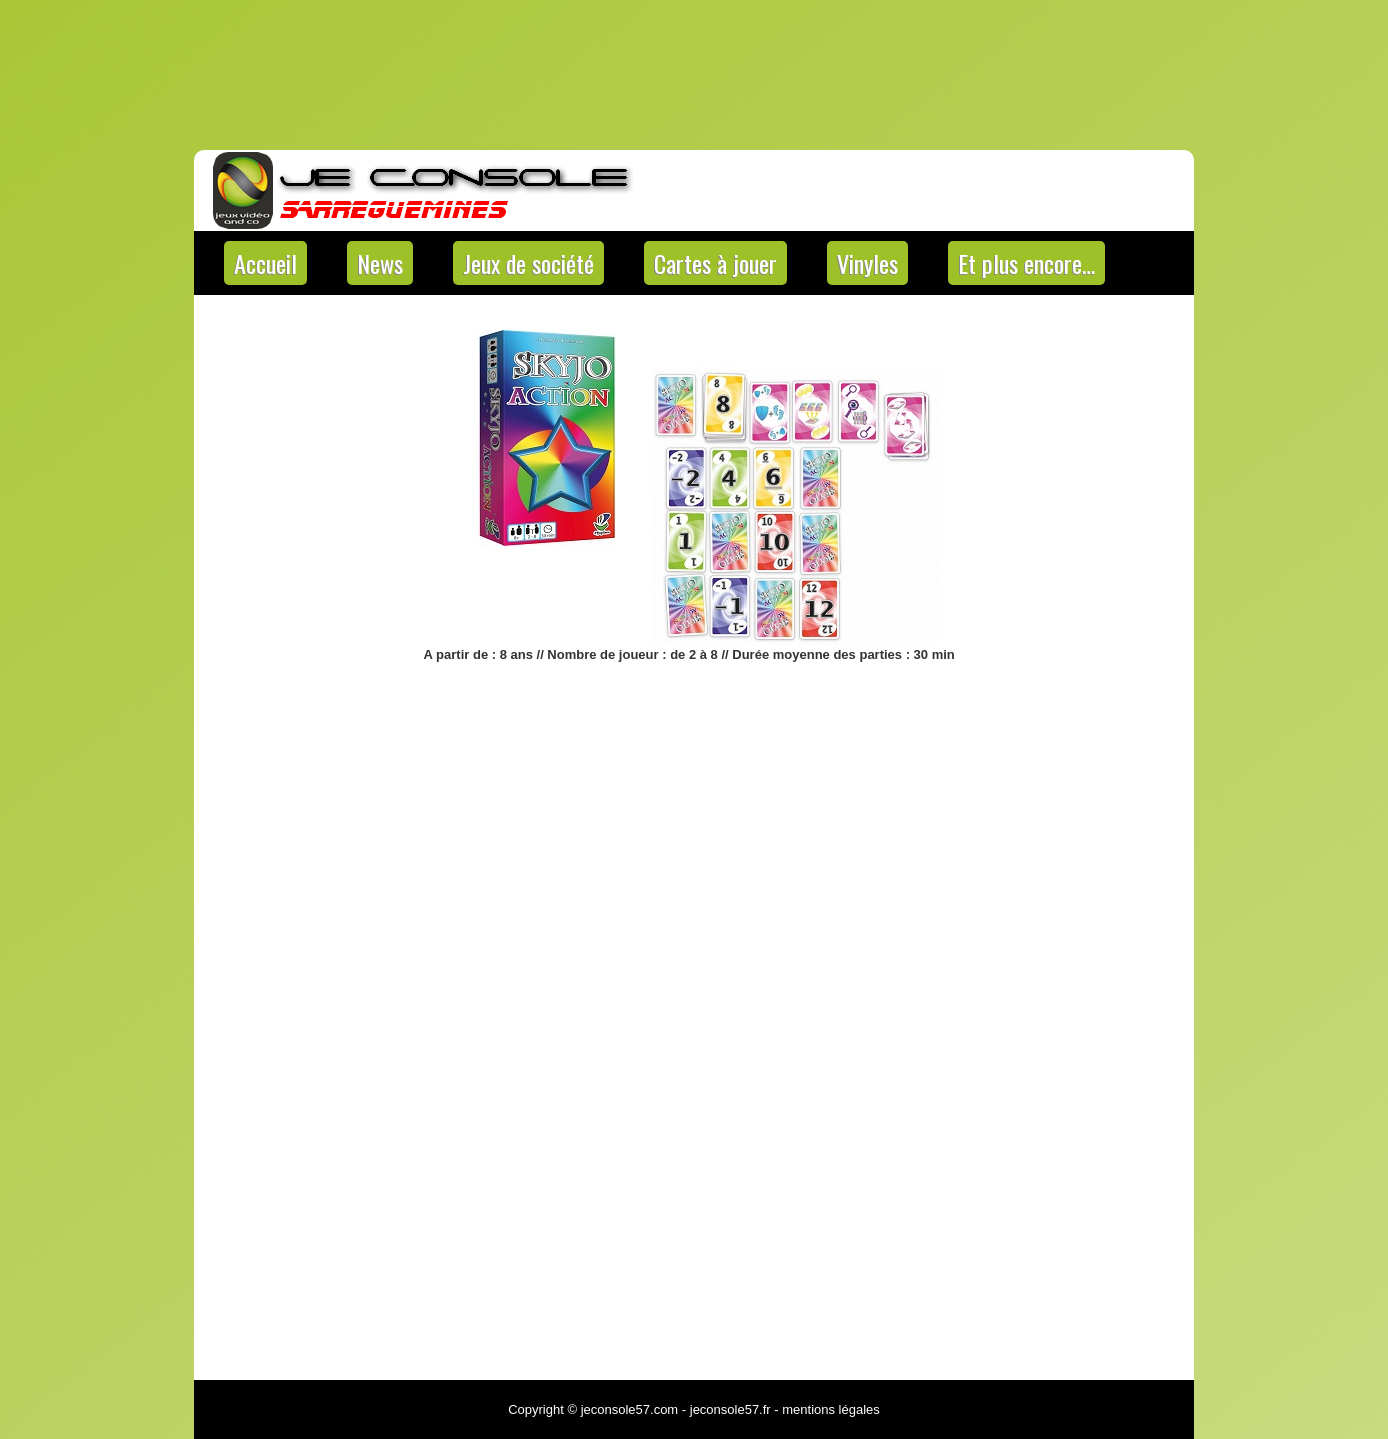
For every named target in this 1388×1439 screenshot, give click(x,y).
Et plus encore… (1026, 263)
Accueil (265, 263)
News (380, 263)
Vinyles (867, 263)
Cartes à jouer (715, 263)
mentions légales (831, 1409)
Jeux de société (528, 263)
